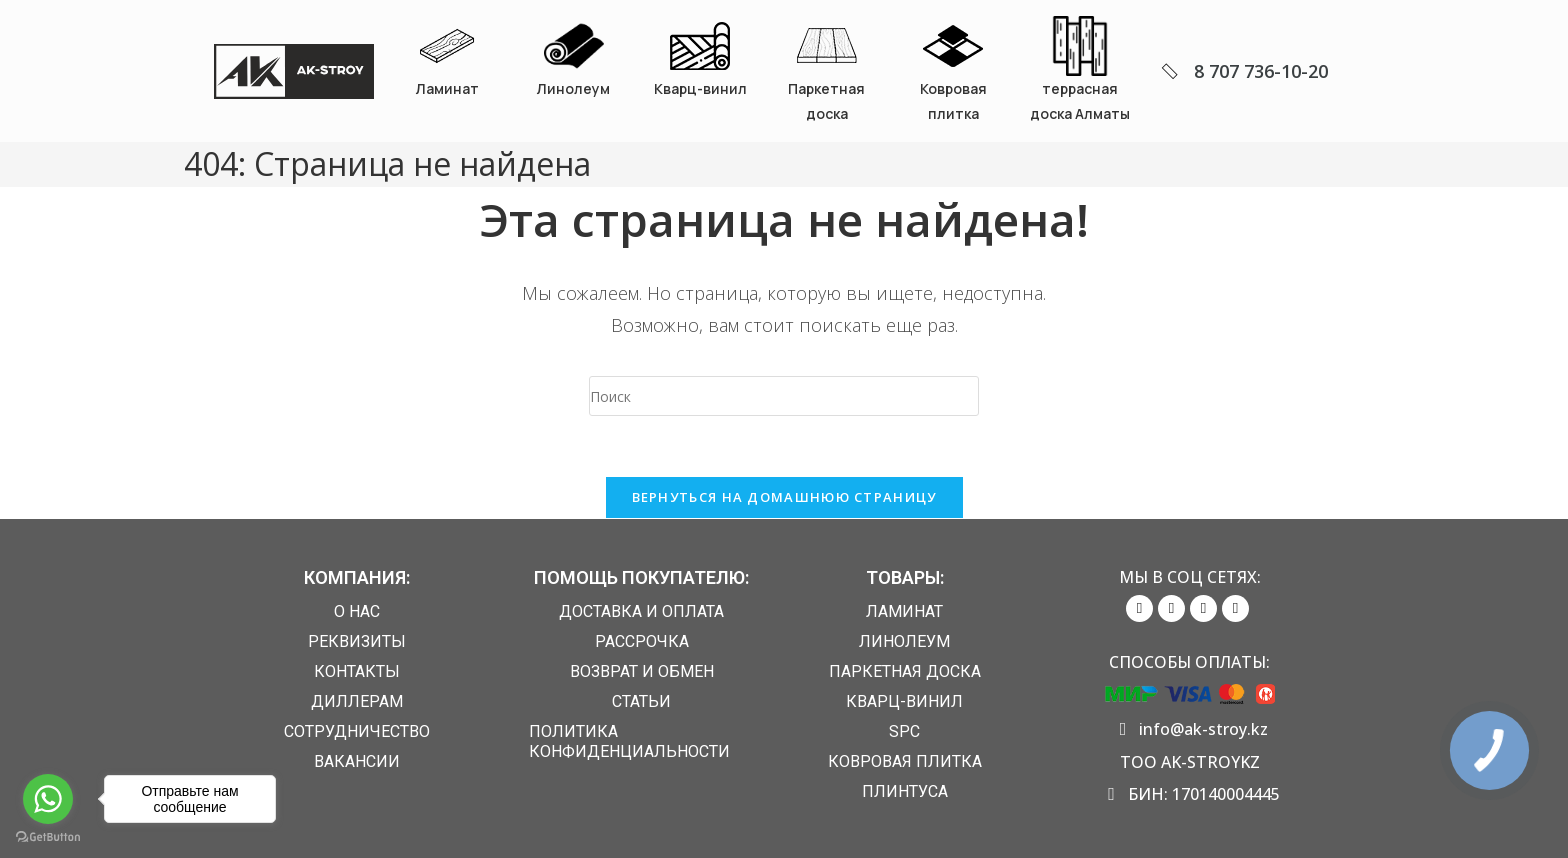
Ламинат (447, 88)
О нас (357, 611)
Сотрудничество (357, 731)
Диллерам (357, 701)
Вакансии (357, 761)
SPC (904, 731)
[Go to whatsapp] (48, 799)
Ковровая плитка (905, 761)
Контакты (357, 671)
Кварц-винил (700, 88)
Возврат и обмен (642, 671)
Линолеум (573, 88)
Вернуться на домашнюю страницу (784, 497)
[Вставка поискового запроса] (784, 396)
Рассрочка (642, 641)
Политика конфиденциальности (629, 741)
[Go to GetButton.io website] (48, 837)
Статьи (641, 701)
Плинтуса (905, 791)
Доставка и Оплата (641, 611)
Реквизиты (357, 641)
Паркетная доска (905, 671)
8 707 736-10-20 (1261, 71)
